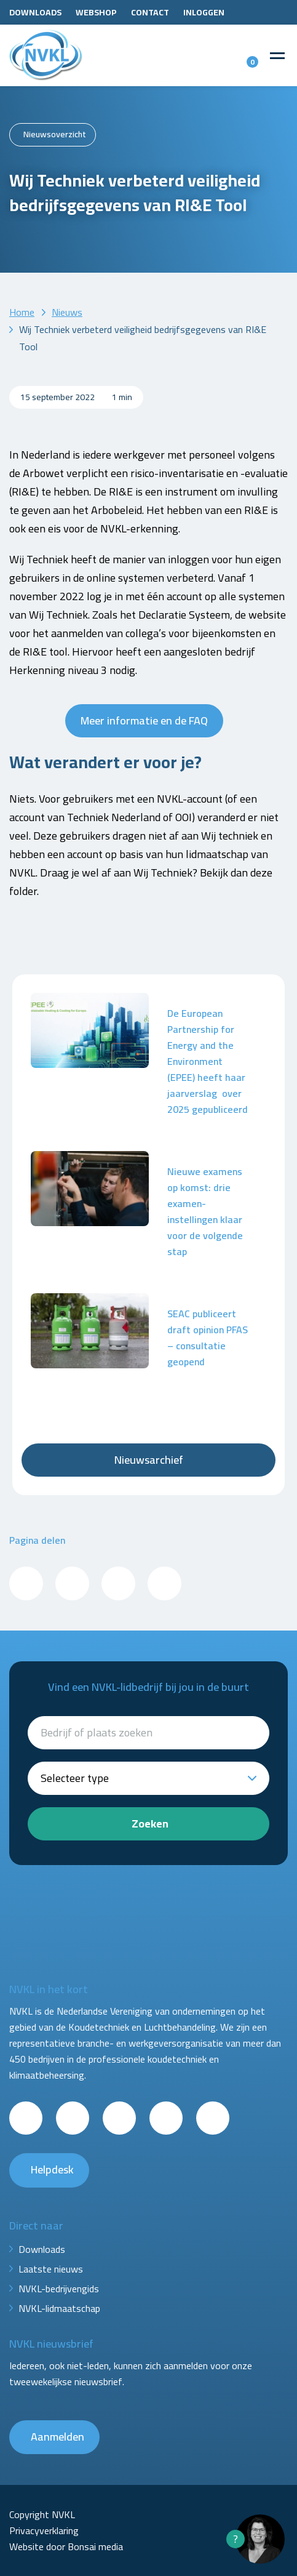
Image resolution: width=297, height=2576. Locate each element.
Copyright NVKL (42, 2514)
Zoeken (150, 1823)
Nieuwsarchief (148, 1460)
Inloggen (203, 12)
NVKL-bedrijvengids (58, 2288)
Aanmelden (57, 2436)
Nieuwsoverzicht (54, 134)
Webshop (96, 12)
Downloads (35, 12)
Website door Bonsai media (66, 2546)
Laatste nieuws (50, 2269)
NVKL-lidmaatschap (59, 2308)
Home (21, 312)
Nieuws (67, 312)
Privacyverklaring (44, 2530)
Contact (150, 12)
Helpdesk (52, 2169)
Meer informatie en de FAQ (144, 720)
